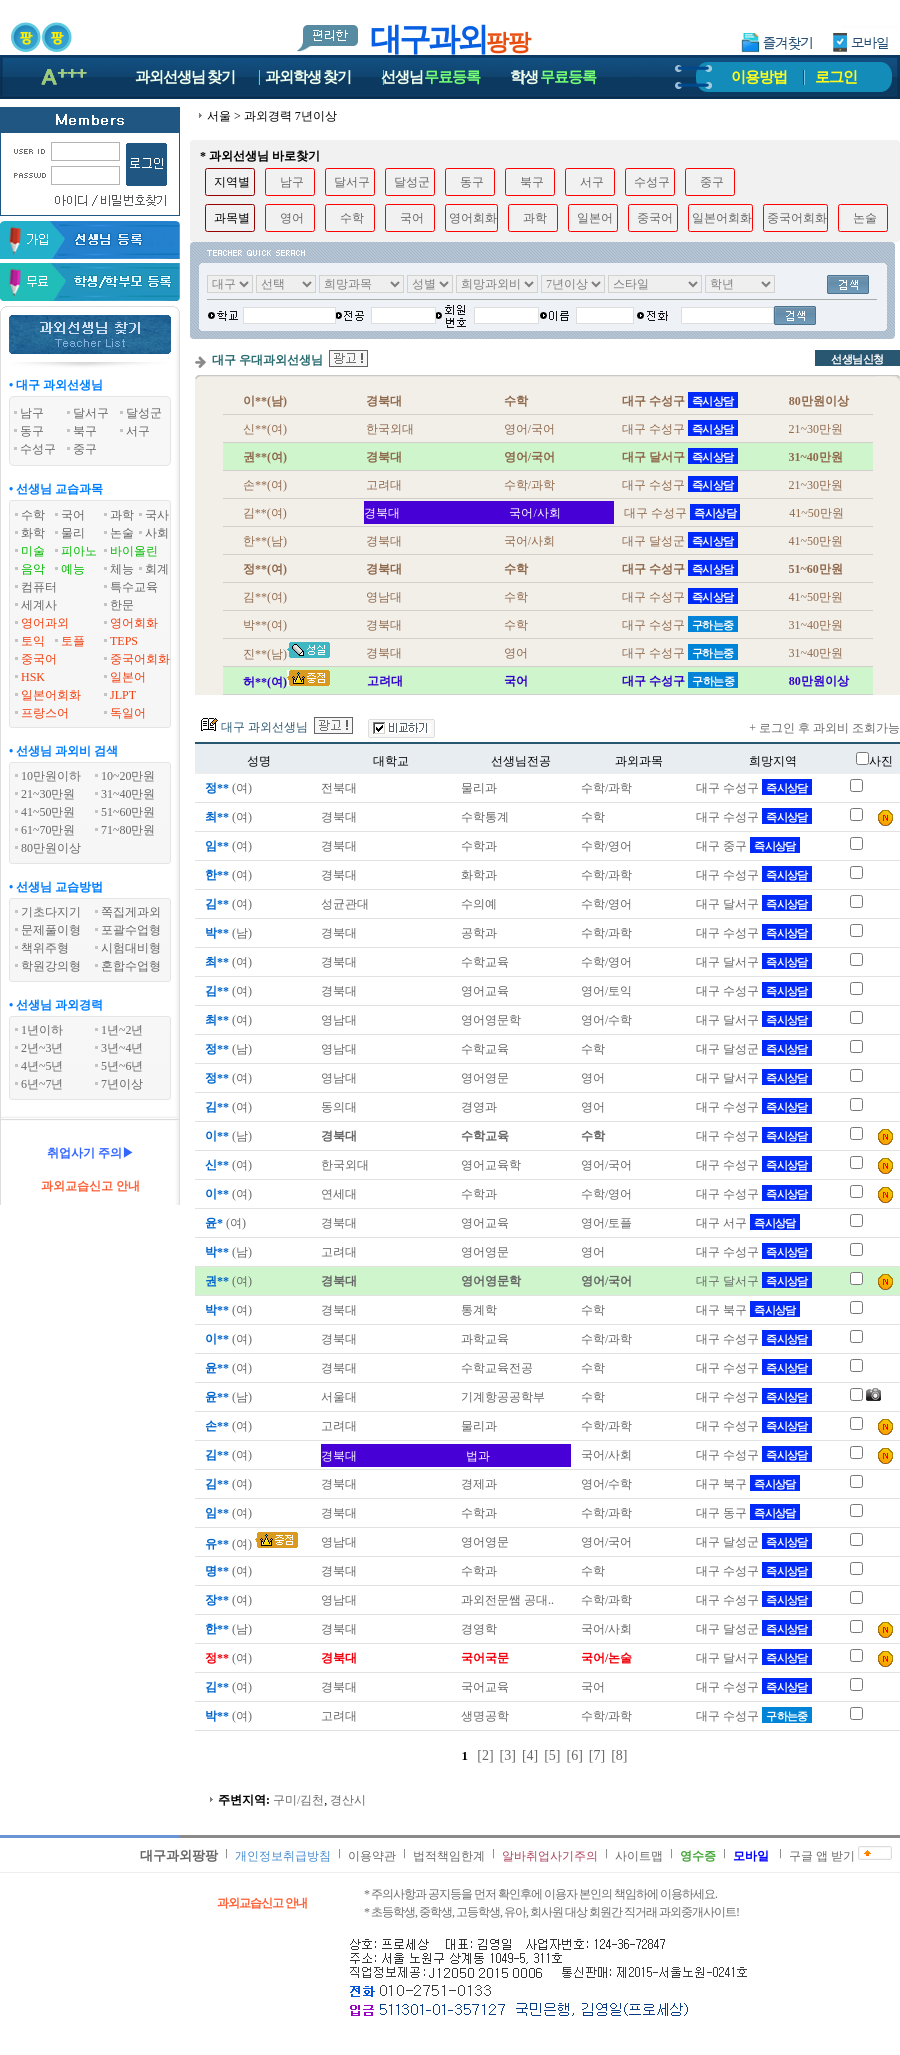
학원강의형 (51, 966)
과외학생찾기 (308, 77)
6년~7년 (42, 1084)
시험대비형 (131, 948)
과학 (122, 515)
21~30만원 (48, 794)
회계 (157, 569)
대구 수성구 (754, 788)
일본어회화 (51, 695)
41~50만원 (48, 812)
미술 (33, 551)
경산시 (348, 1800)
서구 (592, 182)
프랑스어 (45, 713)
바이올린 (134, 551)
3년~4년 (122, 1048)
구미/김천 (298, 1800)
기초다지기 (51, 912)
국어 (73, 515)
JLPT (123, 695)
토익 (33, 641)
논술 (122, 533)
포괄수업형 (131, 930)
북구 (532, 182)
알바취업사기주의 (550, 1856)
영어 (292, 218)
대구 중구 (748, 846)
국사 (157, 515)
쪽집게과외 (131, 912)
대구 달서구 (754, 904)
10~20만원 (128, 776)
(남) (227, 933)
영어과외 (45, 623)
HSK (33, 677)
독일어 (128, 713)
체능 (122, 569)
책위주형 (45, 948)
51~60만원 (128, 812)
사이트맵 (639, 1856)
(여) (227, 788)
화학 (33, 533)
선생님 (431, 77)
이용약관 (372, 1856)
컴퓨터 (39, 587)
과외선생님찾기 (185, 77)
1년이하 (42, 1030)
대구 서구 (748, 1223)
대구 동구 (748, 1513)
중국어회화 (140, 659)
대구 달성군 (754, 1049)
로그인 (836, 77)
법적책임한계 (449, 1856)
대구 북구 (748, 1310)
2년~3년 (42, 1048)
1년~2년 (122, 1030)
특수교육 (134, 587)
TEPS (124, 641)
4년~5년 (42, 1066)
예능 (73, 569)
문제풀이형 (51, 930)
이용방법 (759, 77)
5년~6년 (122, 1066)
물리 (73, 533)
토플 (73, 641)
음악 (33, 569)
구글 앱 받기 (822, 1856)
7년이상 (122, 1084)
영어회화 (134, 623)
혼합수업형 (131, 966)
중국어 (39, 659)
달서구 (352, 182)
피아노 (79, 551)
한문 (122, 605)
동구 (472, 182)
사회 (157, 533)
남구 (292, 182)
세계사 (39, 605)
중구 (712, 182)
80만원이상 (51, 848)
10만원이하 (51, 776)
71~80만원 (128, 830)
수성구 (652, 182)
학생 (553, 77)
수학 (33, 515)
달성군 (412, 182)
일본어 (128, 677)
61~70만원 (48, 830)
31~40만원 (128, 794)
